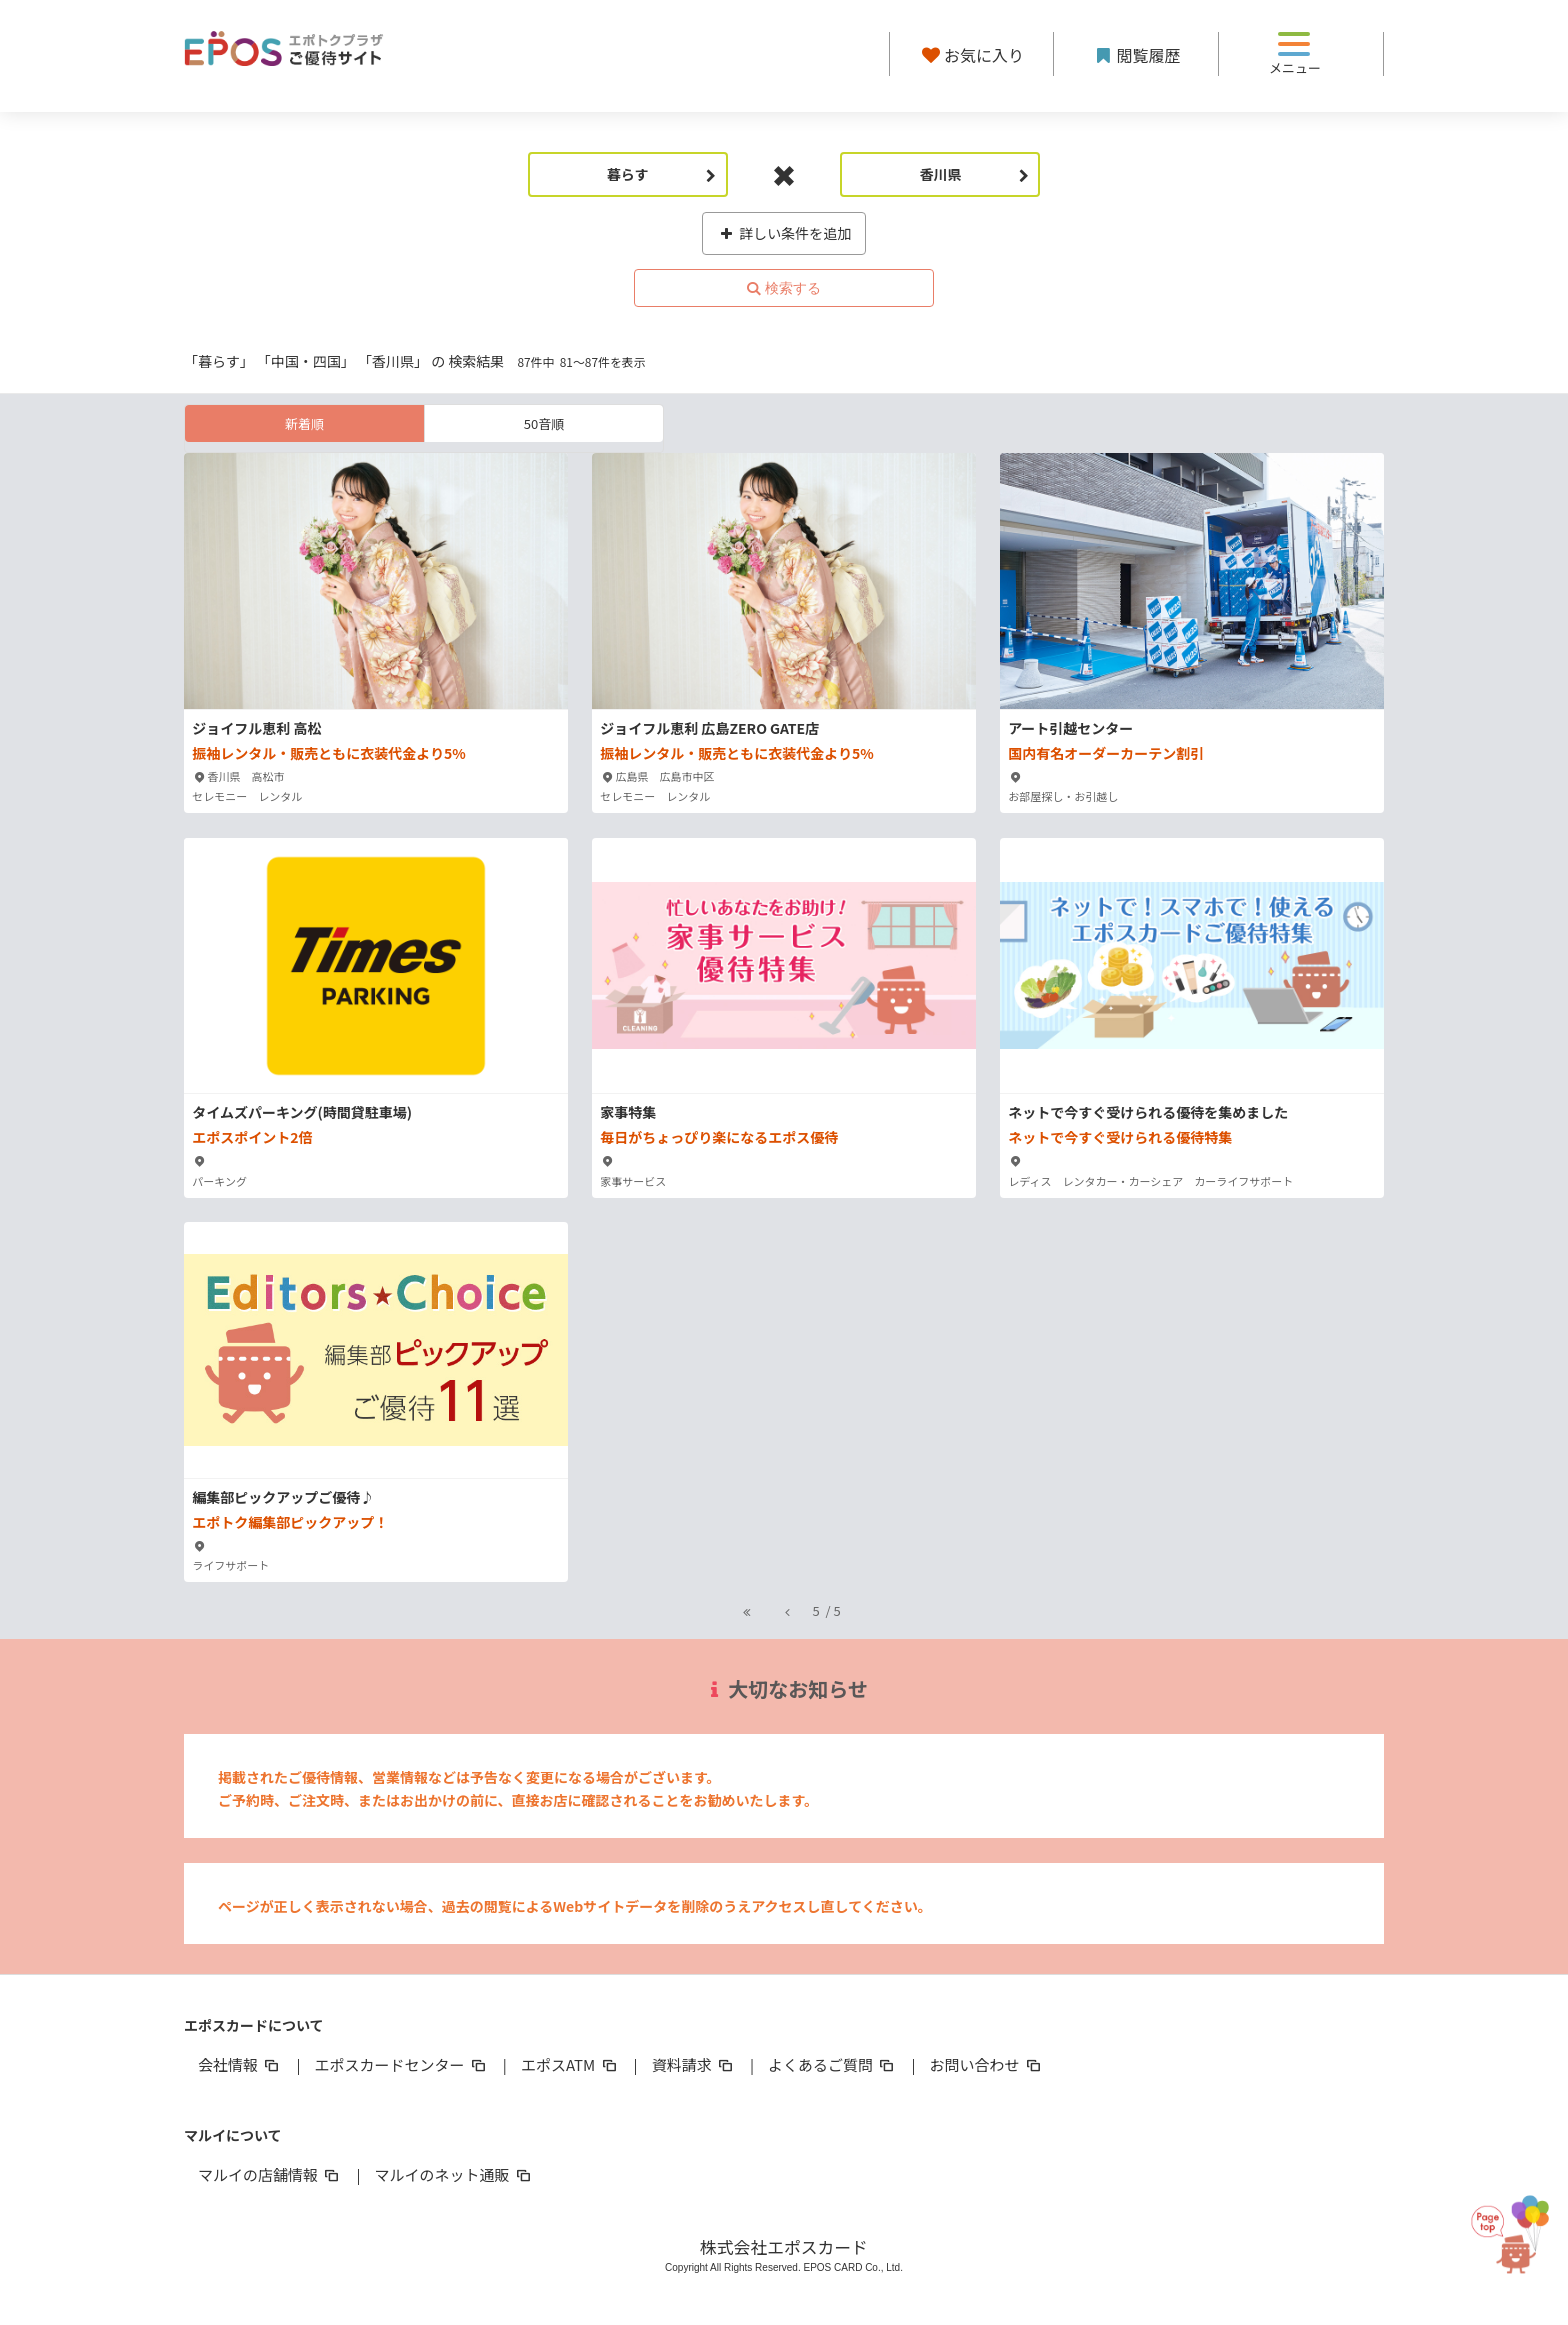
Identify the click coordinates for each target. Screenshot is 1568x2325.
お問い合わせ (987, 2064)
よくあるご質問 (832, 2064)
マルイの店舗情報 (270, 2174)
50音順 (544, 423)
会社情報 (240, 2064)
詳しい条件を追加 (784, 233)
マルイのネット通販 (453, 2174)
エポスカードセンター (401, 2064)
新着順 (304, 423)
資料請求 (694, 2064)
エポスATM (570, 2064)
